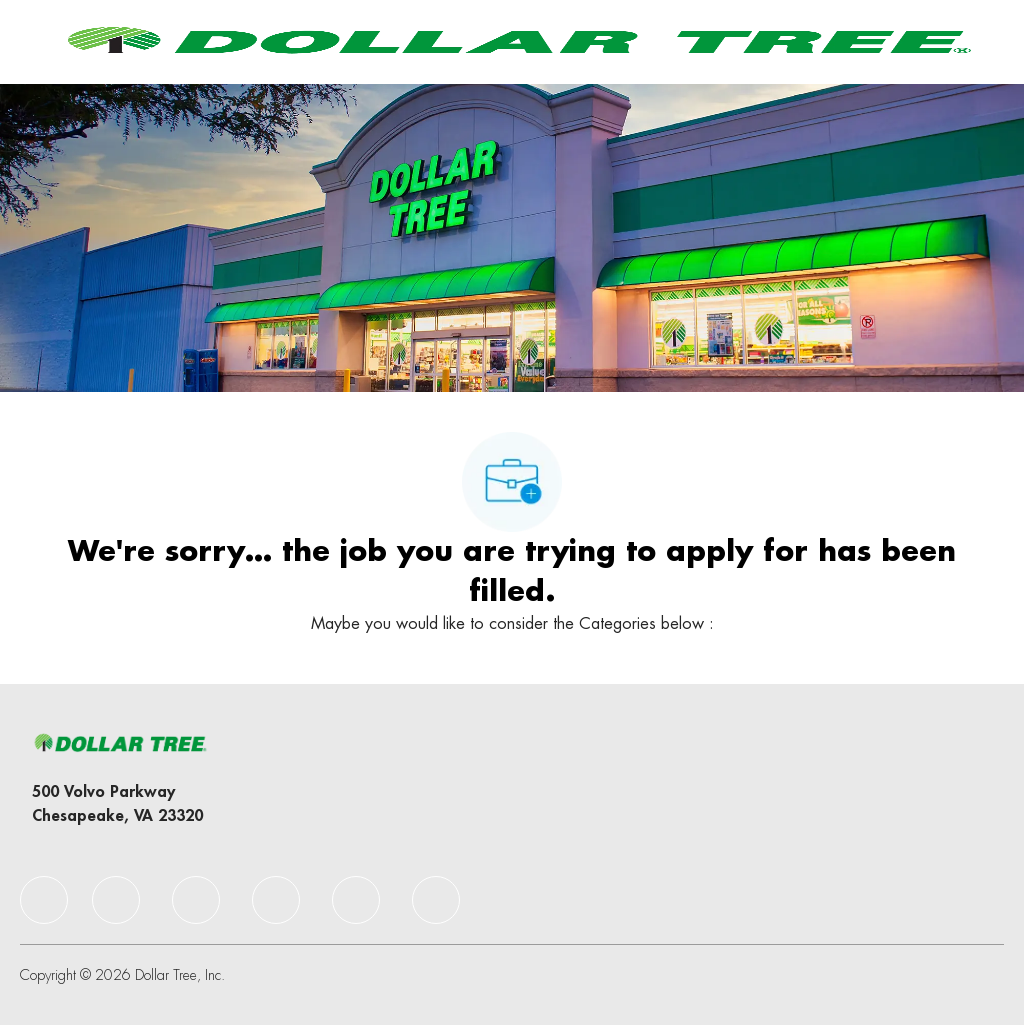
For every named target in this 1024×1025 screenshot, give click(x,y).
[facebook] (44, 900)
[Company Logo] (515, 41)
